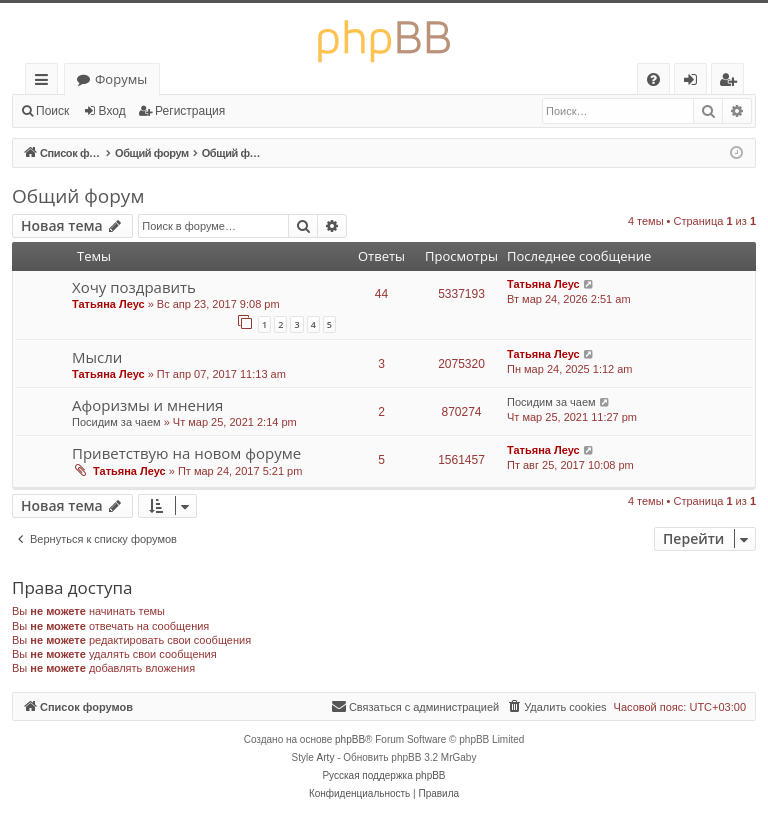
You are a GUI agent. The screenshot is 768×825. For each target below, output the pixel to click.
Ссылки (45, 82)
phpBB (350, 739)
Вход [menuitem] (694, 82)
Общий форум (78, 196)
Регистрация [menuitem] (732, 82)
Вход (112, 111)
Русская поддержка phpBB (383, 775)
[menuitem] (653, 79)
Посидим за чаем (116, 422)
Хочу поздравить (134, 287)
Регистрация (190, 111)
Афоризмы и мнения (147, 405)
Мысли (97, 357)
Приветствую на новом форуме (186, 453)
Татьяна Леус (108, 304)
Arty (326, 757)
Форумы (121, 79)
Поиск (52, 111)
